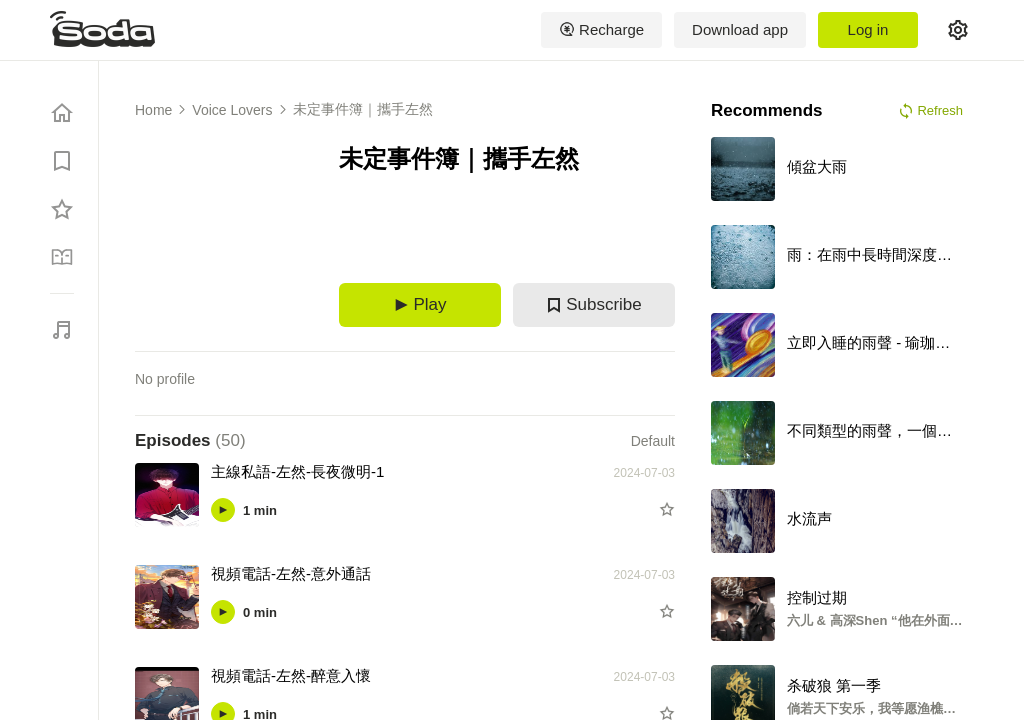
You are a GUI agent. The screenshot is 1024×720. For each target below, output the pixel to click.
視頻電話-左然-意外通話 (291, 573)
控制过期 (817, 597)
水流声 (809, 518)
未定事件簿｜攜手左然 (363, 109)
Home (153, 110)
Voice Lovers (232, 110)
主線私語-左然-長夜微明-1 (297, 471)
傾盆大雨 (817, 166)
